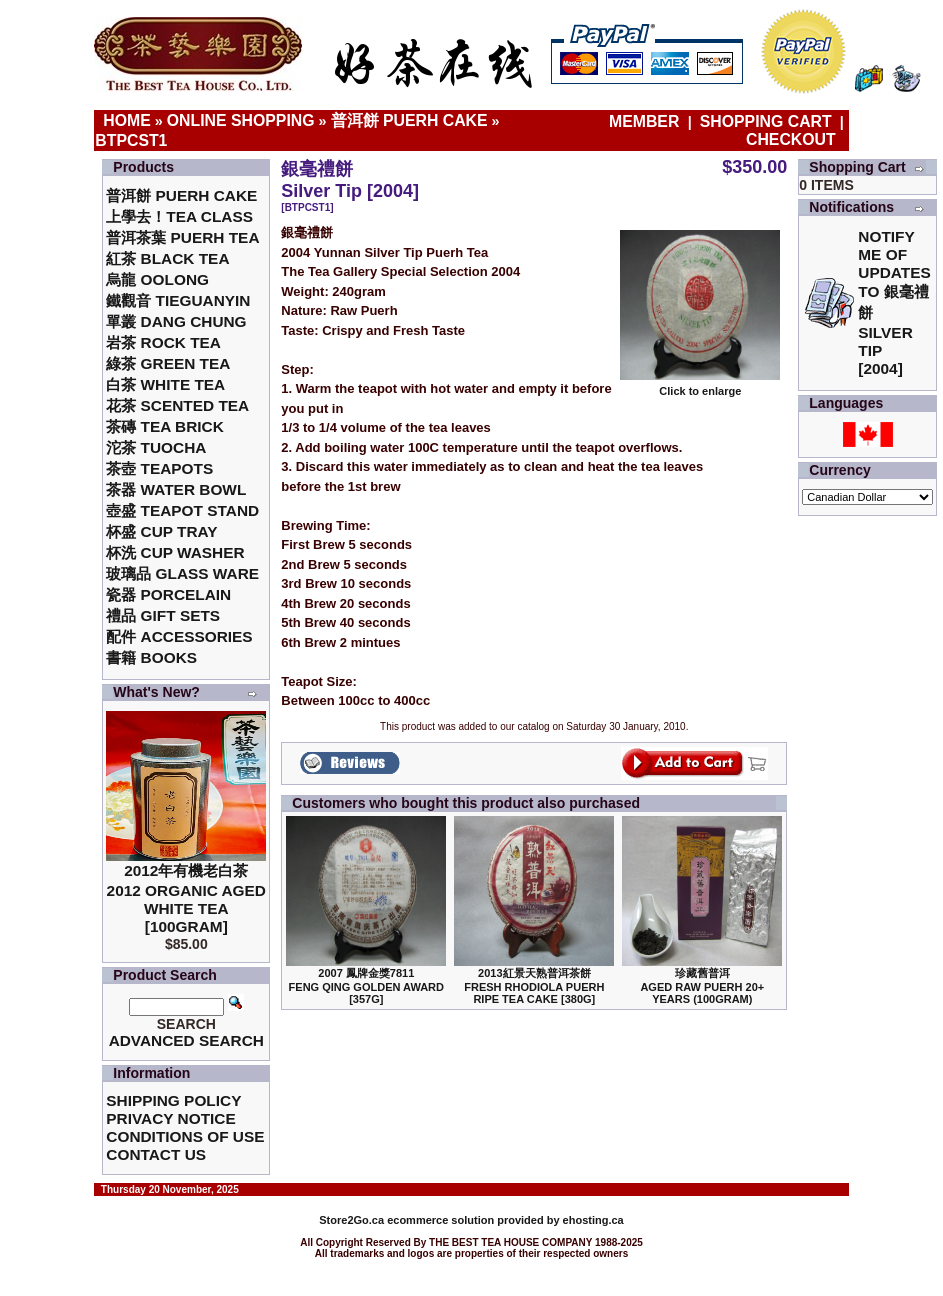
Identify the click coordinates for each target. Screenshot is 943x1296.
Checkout (791, 139)
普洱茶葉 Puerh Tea (182, 237)
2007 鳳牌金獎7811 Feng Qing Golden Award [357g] (366, 986)
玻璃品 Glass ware (182, 573)
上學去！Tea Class (179, 216)
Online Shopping (241, 120)
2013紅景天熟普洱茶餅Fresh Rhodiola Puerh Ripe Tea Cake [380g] (534, 986)
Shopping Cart (766, 121)
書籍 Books (151, 657)
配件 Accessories (179, 636)
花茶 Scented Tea (177, 405)
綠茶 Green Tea (168, 363)
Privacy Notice (170, 1118)
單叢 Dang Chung (176, 321)
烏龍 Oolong (157, 279)
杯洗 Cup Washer (175, 552)
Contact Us (156, 1154)
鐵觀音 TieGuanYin (178, 300)
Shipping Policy (173, 1100)
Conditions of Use (185, 1136)
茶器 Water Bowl (176, 489)
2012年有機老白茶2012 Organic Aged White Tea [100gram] (186, 898)
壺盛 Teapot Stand (182, 510)
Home (127, 120)
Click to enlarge (700, 386)
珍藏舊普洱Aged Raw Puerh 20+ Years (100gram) (702, 986)
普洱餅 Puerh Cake (409, 120)
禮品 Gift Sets (163, 615)
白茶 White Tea (165, 384)
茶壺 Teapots (159, 468)
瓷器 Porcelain (168, 594)
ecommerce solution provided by (440, 1220)
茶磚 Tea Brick (165, 426)
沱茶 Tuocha (156, 447)
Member (646, 121)
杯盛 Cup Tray (161, 531)
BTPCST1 (131, 140)
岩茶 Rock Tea (163, 342)
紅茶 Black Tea (167, 258)
